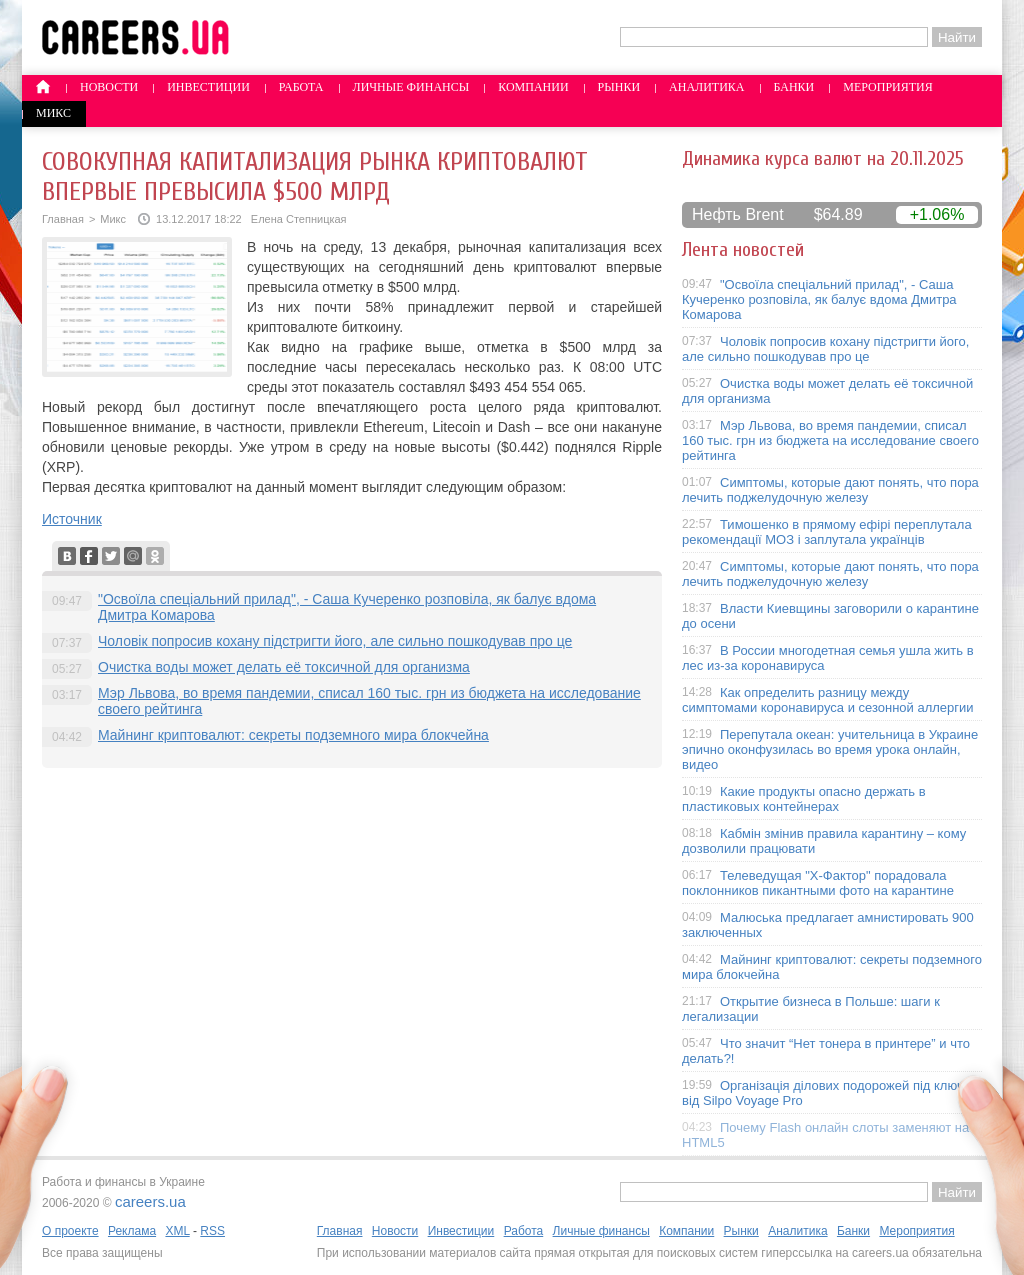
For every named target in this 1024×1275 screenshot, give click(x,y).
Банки (794, 87)
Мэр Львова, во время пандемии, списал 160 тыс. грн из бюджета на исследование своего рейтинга (830, 440)
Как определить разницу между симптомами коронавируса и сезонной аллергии (828, 700)
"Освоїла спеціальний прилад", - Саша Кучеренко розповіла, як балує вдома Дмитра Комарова (819, 299)
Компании (533, 87)
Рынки (619, 87)
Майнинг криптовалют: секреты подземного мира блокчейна (293, 735)
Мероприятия (888, 87)
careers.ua (150, 1201)
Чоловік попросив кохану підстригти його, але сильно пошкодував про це (335, 641)
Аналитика (706, 87)
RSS (212, 1231)
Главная (63, 219)
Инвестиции (208, 87)
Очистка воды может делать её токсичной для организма (284, 667)
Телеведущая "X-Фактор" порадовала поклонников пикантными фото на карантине (818, 883)
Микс (53, 113)
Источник (72, 519)
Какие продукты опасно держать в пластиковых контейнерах (804, 799)
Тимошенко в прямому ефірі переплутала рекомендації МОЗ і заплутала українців (827, 532)
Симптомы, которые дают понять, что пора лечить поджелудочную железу (830, 490)
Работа (301, 87)
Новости (109, 87)
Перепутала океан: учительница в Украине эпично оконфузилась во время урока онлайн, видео (830, 749)
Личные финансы (411, 87)
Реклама (132, 1231)
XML (177, 1231)
